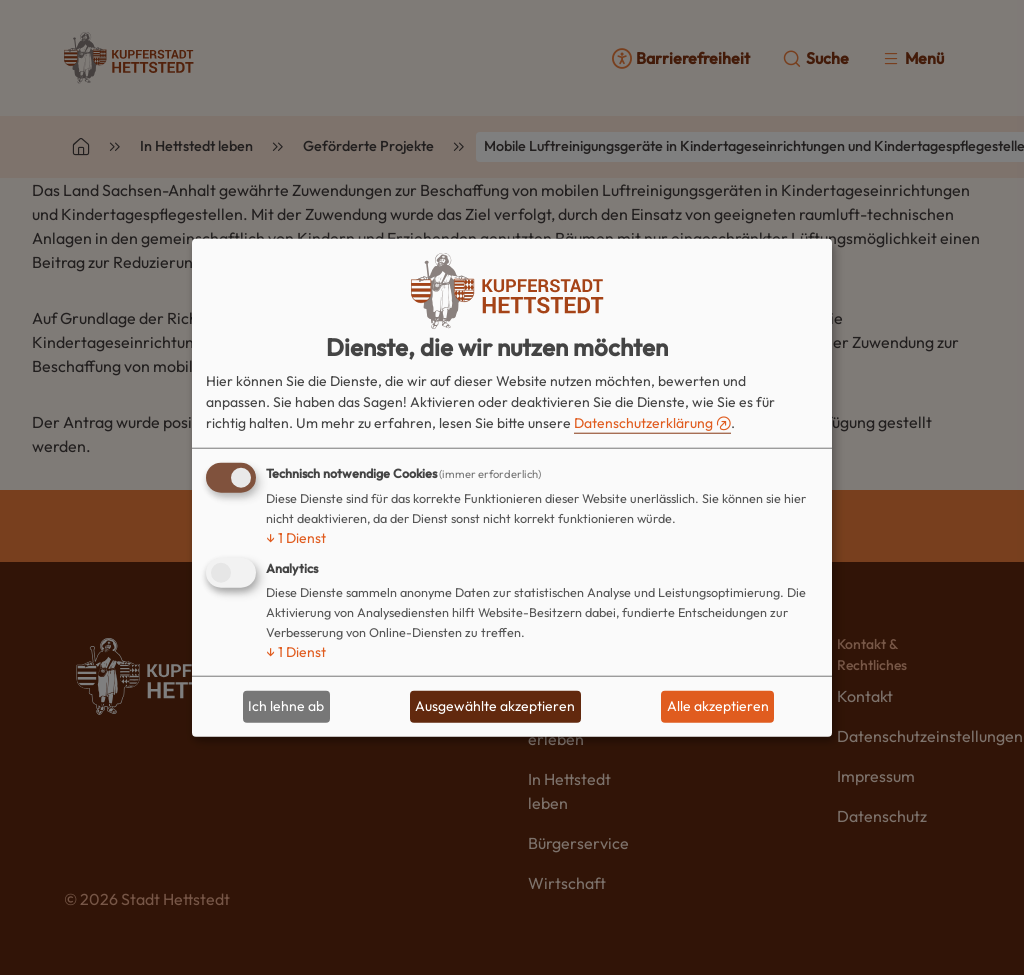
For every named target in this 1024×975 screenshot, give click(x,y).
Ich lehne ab (286, 706)
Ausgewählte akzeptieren (495, 706)
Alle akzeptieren (718, 706)
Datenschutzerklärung (643, 423)
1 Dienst (296, 538)
